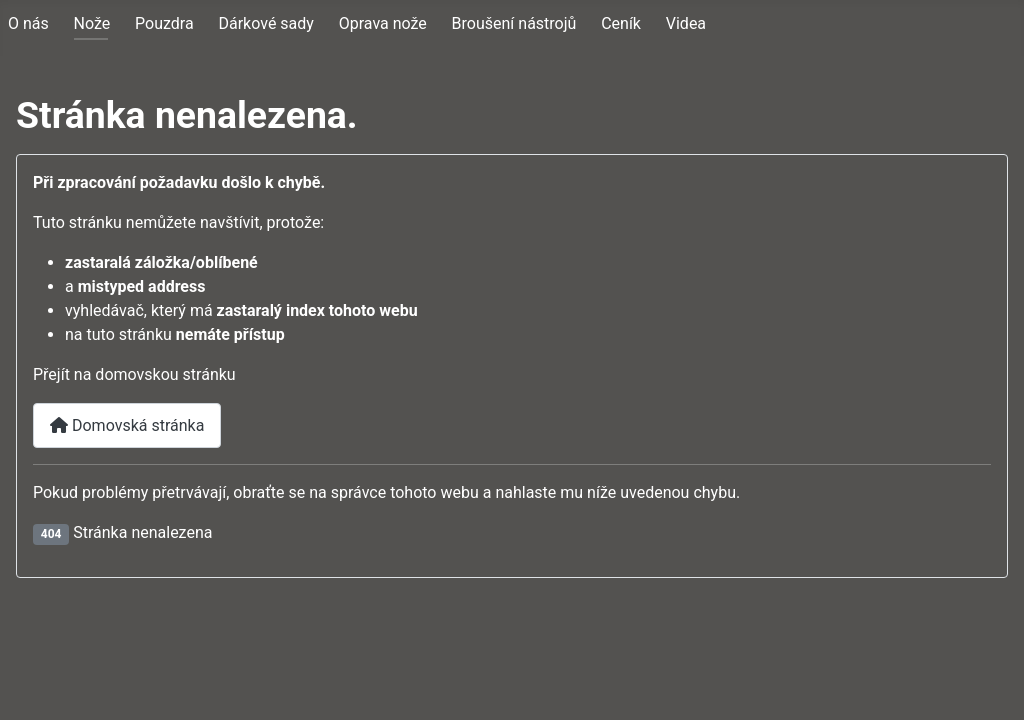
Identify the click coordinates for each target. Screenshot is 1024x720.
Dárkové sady (265, 23)
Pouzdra (164, 23)
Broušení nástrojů (514, 23)
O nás (28, 23)
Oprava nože (383, 23)
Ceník (621, 23)
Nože (92, 23)
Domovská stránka (127, 425)
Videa (686, 23)
